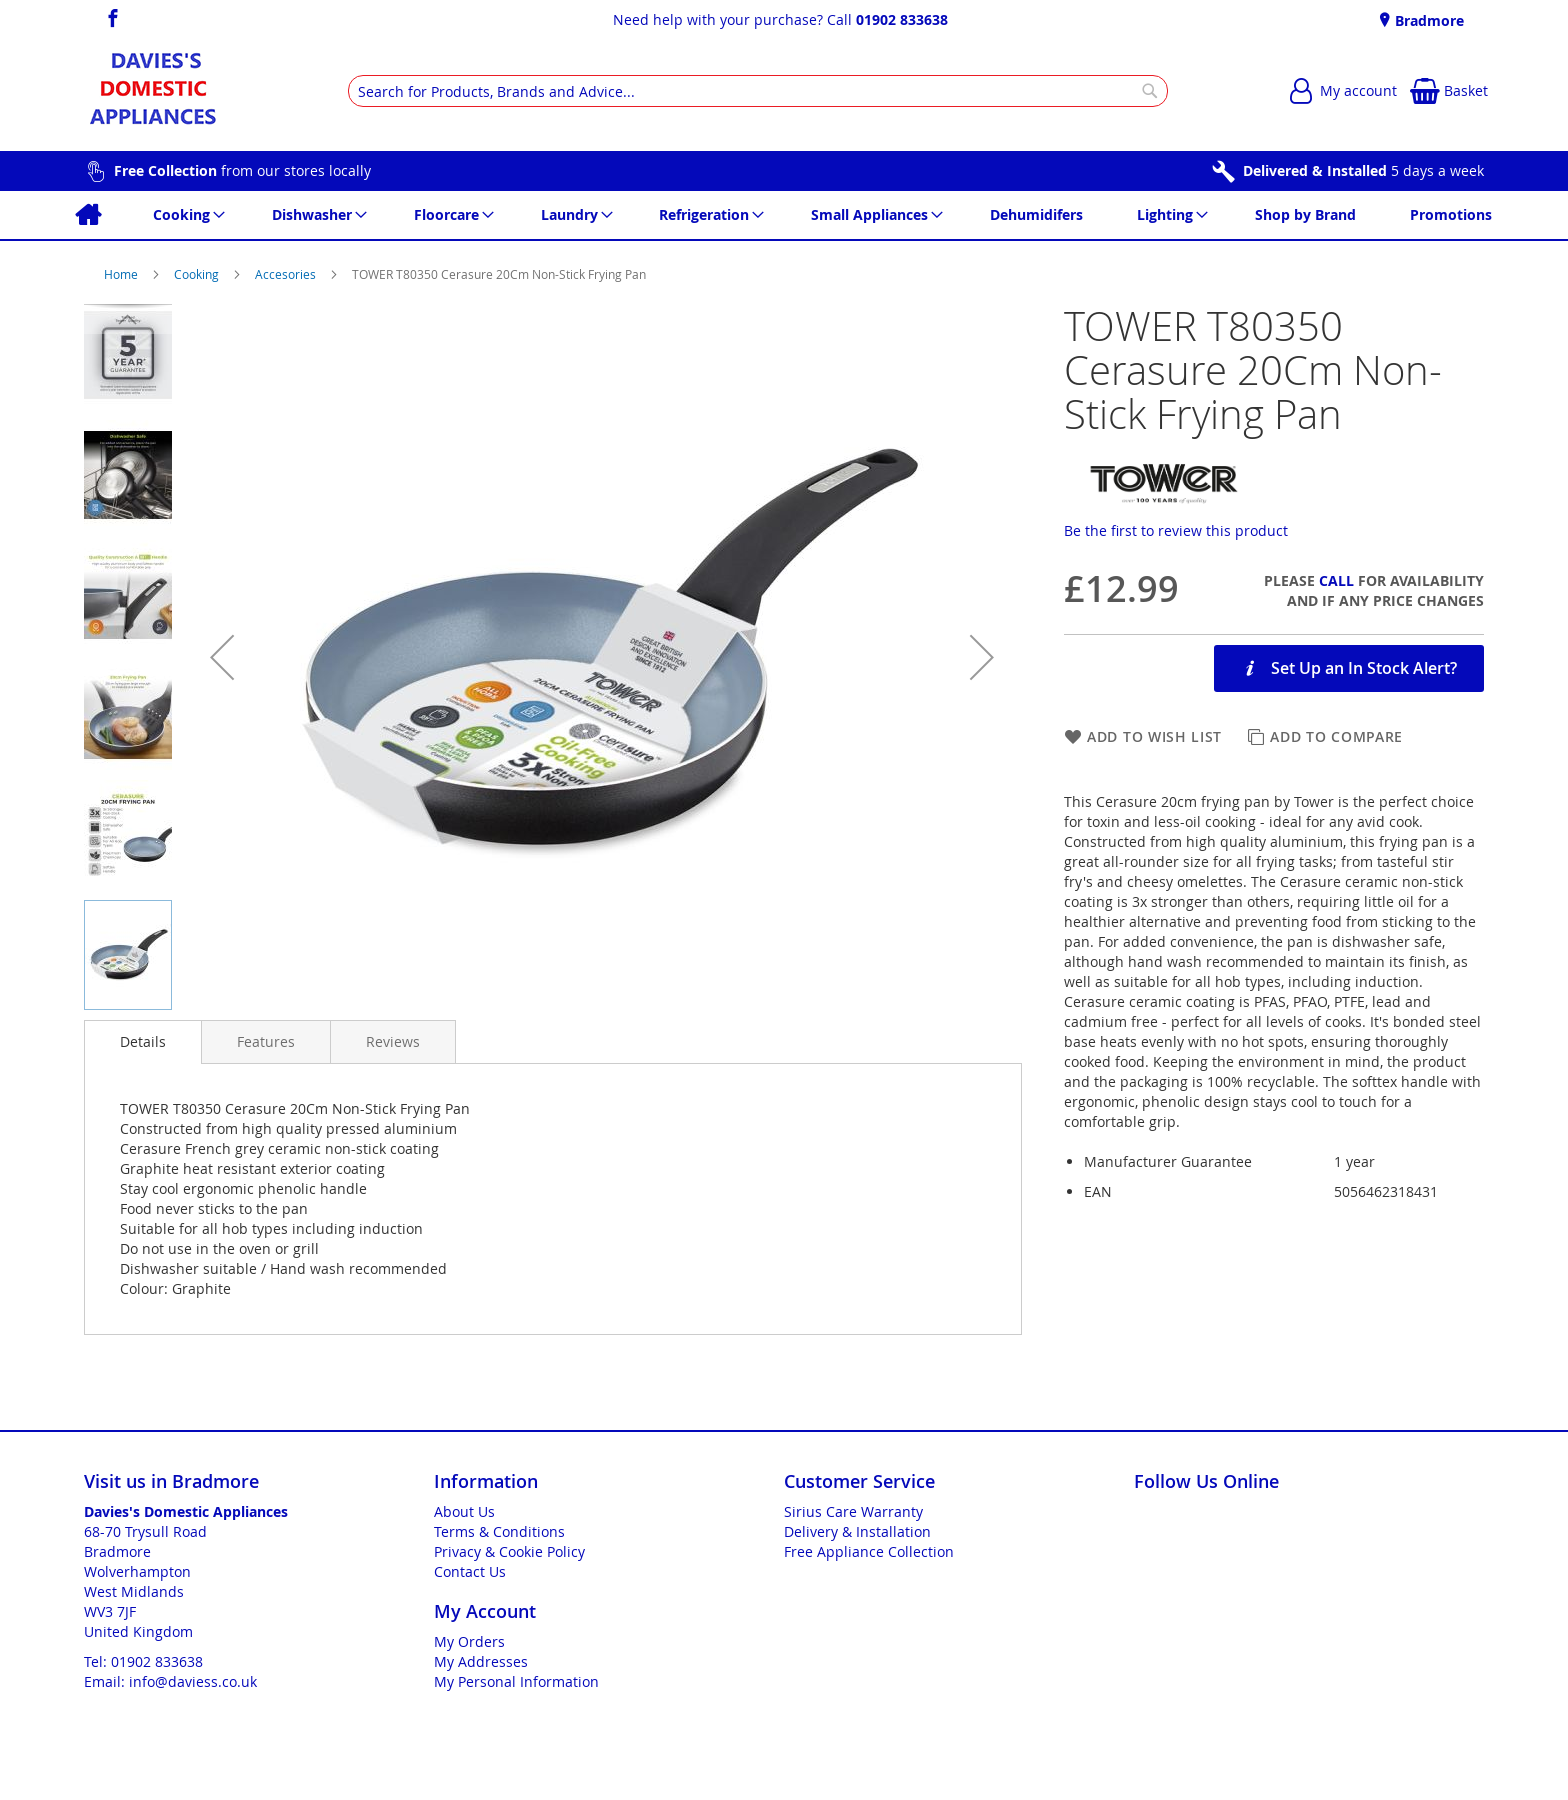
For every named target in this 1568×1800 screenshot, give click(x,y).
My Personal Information (516, 1681)
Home (122, 274)
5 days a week (1363, 170)
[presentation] (143, 1042)
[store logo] (153, 91)
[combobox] (758, 91)
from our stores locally (242, 170)
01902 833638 (902, 19)
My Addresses (481, 1661)
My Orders (469, 1641)
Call (1336, 580)
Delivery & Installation (857, 1531)
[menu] (784, 215)
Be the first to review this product (1176, 530)
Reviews (393, 1041)
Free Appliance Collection (869, 1551)
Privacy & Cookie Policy (509, 1551)
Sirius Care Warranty (853, 1511)
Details (143, 1041)
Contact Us (470, 1571)
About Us (464, 1511)
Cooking (198, 274)
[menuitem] (87, 215)
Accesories (287, 274)
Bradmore (1427, 20)
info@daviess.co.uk (193, 1681)
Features (266, 1041)
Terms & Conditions (499, 1531)
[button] (222, 657)
